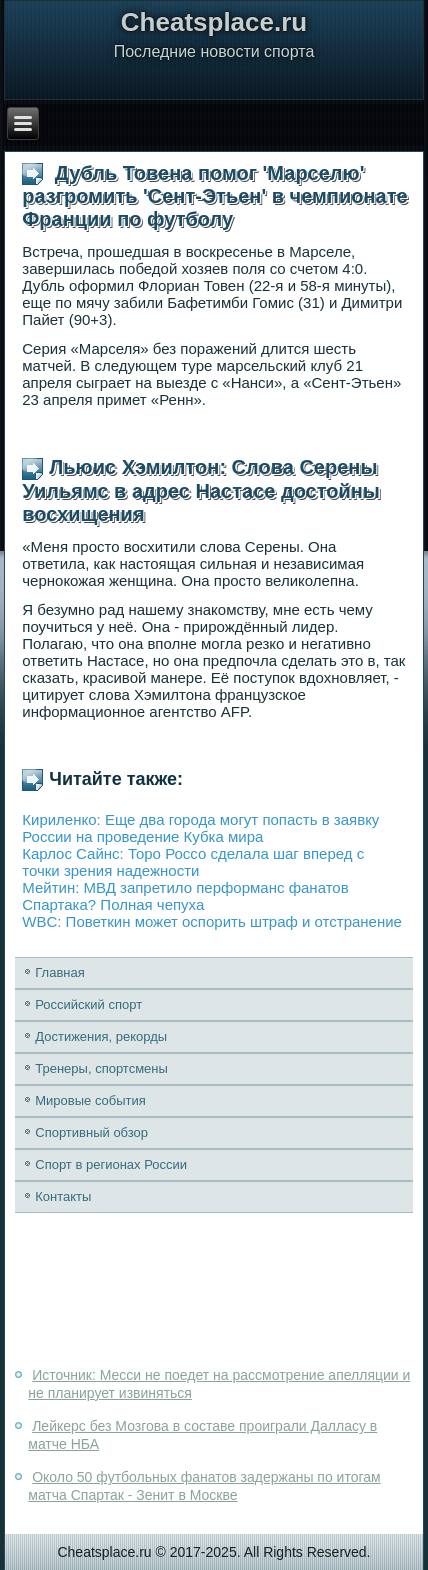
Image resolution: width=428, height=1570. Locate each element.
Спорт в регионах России (111, 1164)
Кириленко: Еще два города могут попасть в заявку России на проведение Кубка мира (200, 828)
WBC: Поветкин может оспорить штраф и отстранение (212, 921)
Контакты (63, 1196)
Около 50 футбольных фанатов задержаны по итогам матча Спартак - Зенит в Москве (204, 1486)
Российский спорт (88, 1004)
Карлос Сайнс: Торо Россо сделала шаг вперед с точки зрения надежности (193, 862)
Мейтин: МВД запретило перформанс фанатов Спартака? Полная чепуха (185, 896)
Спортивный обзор (91, 1132)
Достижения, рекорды (101, 1036)
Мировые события (90, 1100)
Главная (59, 972)
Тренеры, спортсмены (101, 1068)
